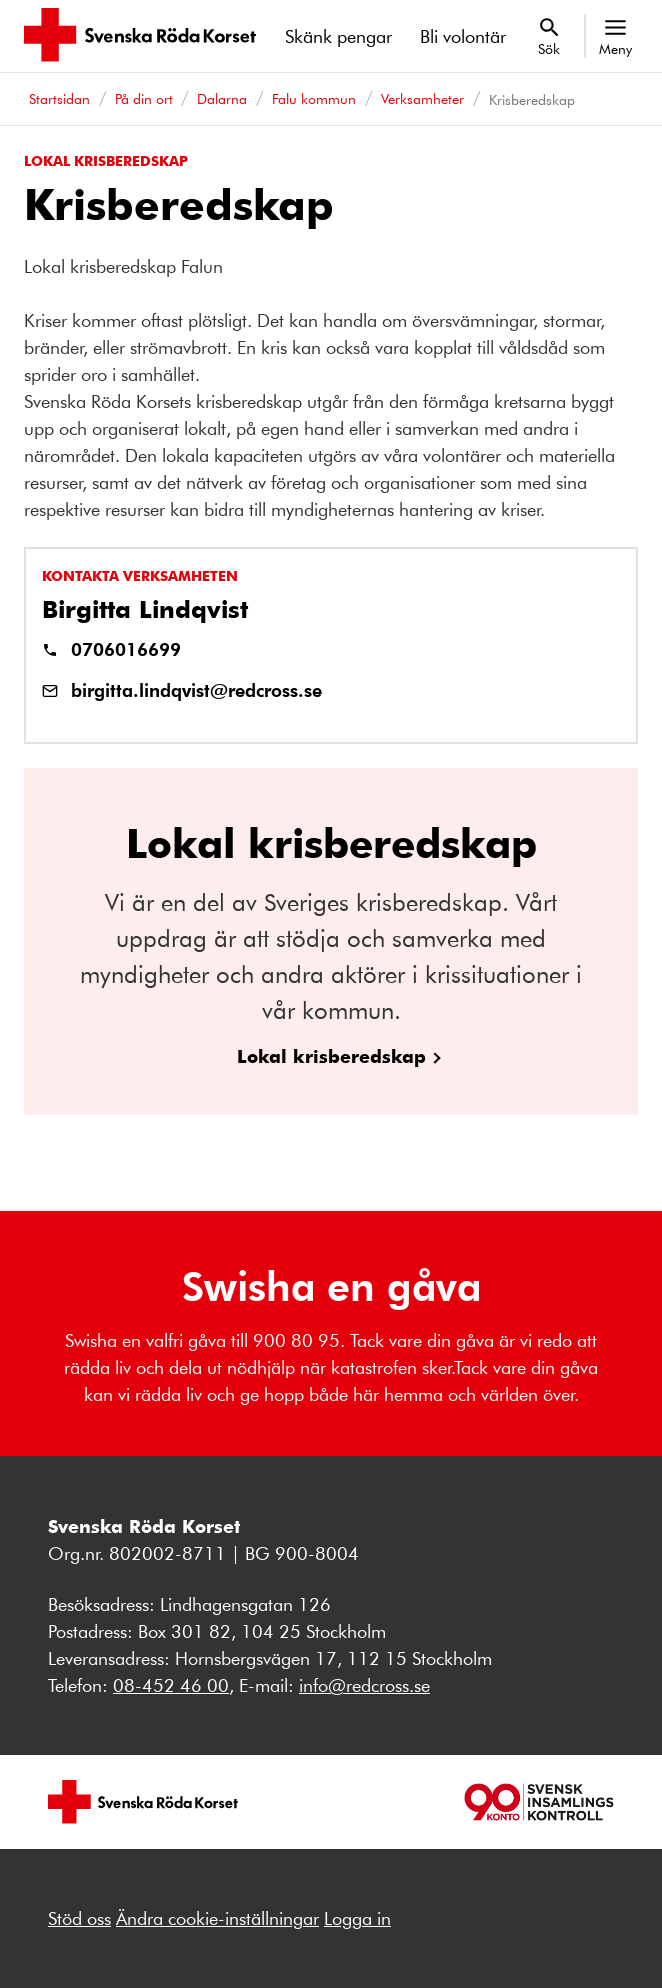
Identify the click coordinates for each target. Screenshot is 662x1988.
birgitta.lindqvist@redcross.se (196, 689)
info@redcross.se (364, 1685)
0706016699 (126, 648)
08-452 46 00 (171, 1685)
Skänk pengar (338, 36)
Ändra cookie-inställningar (217, 1918)
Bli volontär (463, 36)
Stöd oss (79, 1918)
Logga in (357, 1918)
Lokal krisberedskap (331, 1055)
